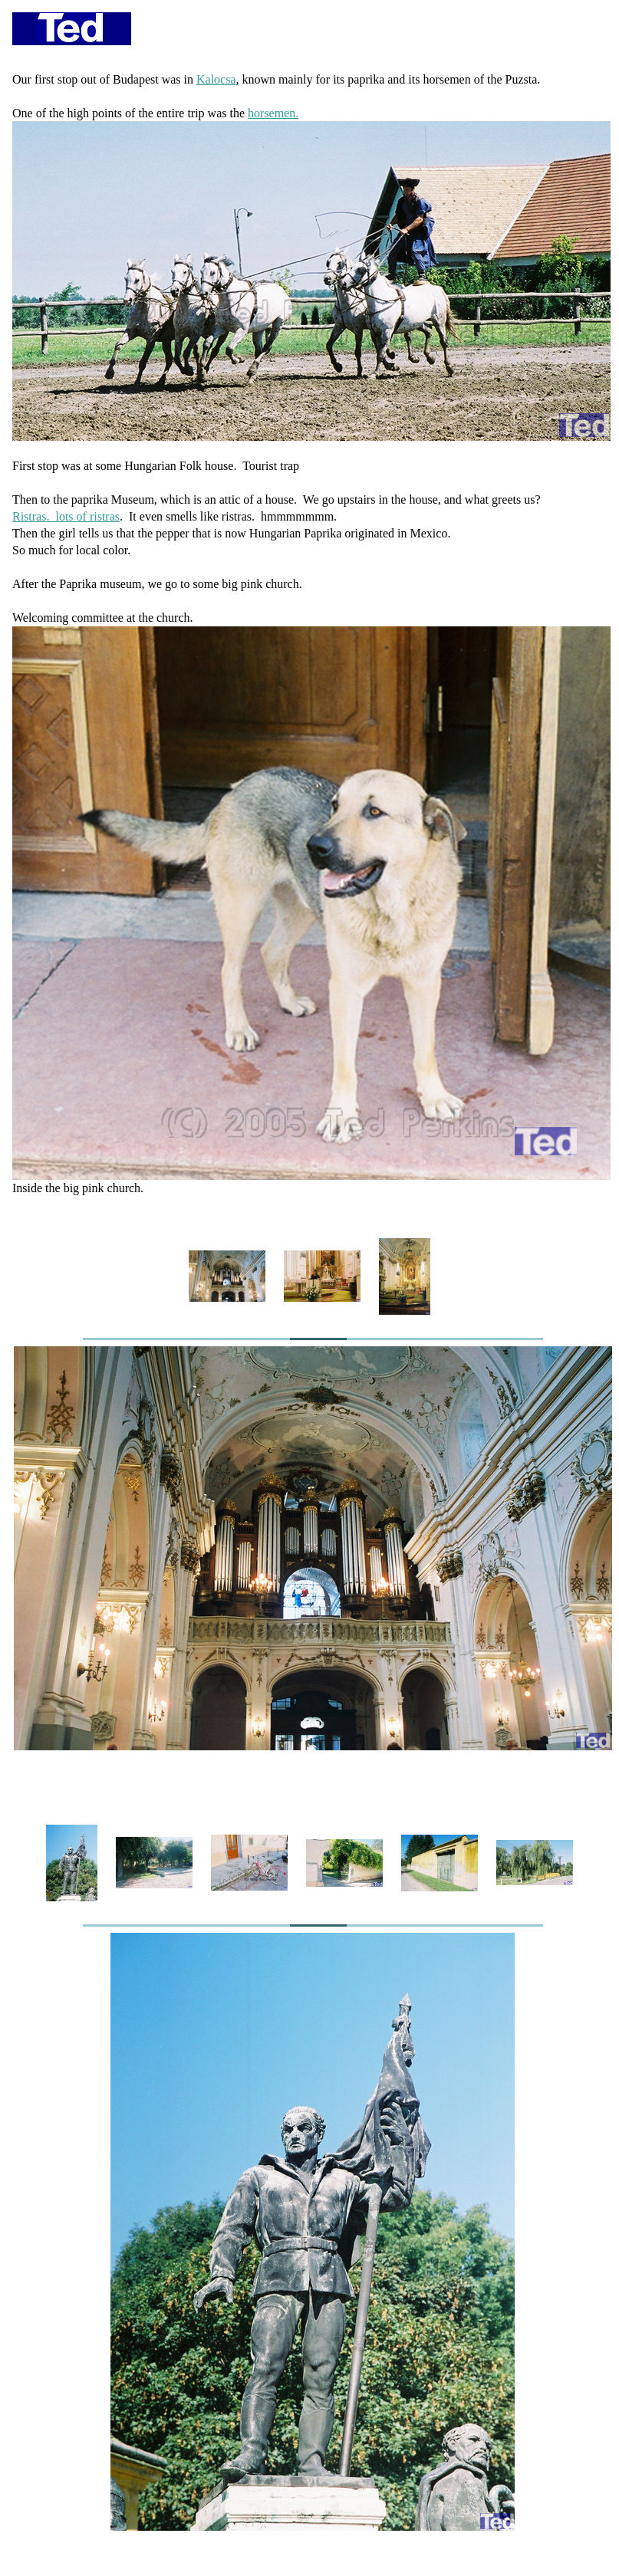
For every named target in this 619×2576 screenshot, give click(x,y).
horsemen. (273, 113)
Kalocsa (216, 79)
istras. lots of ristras (70, 516)
